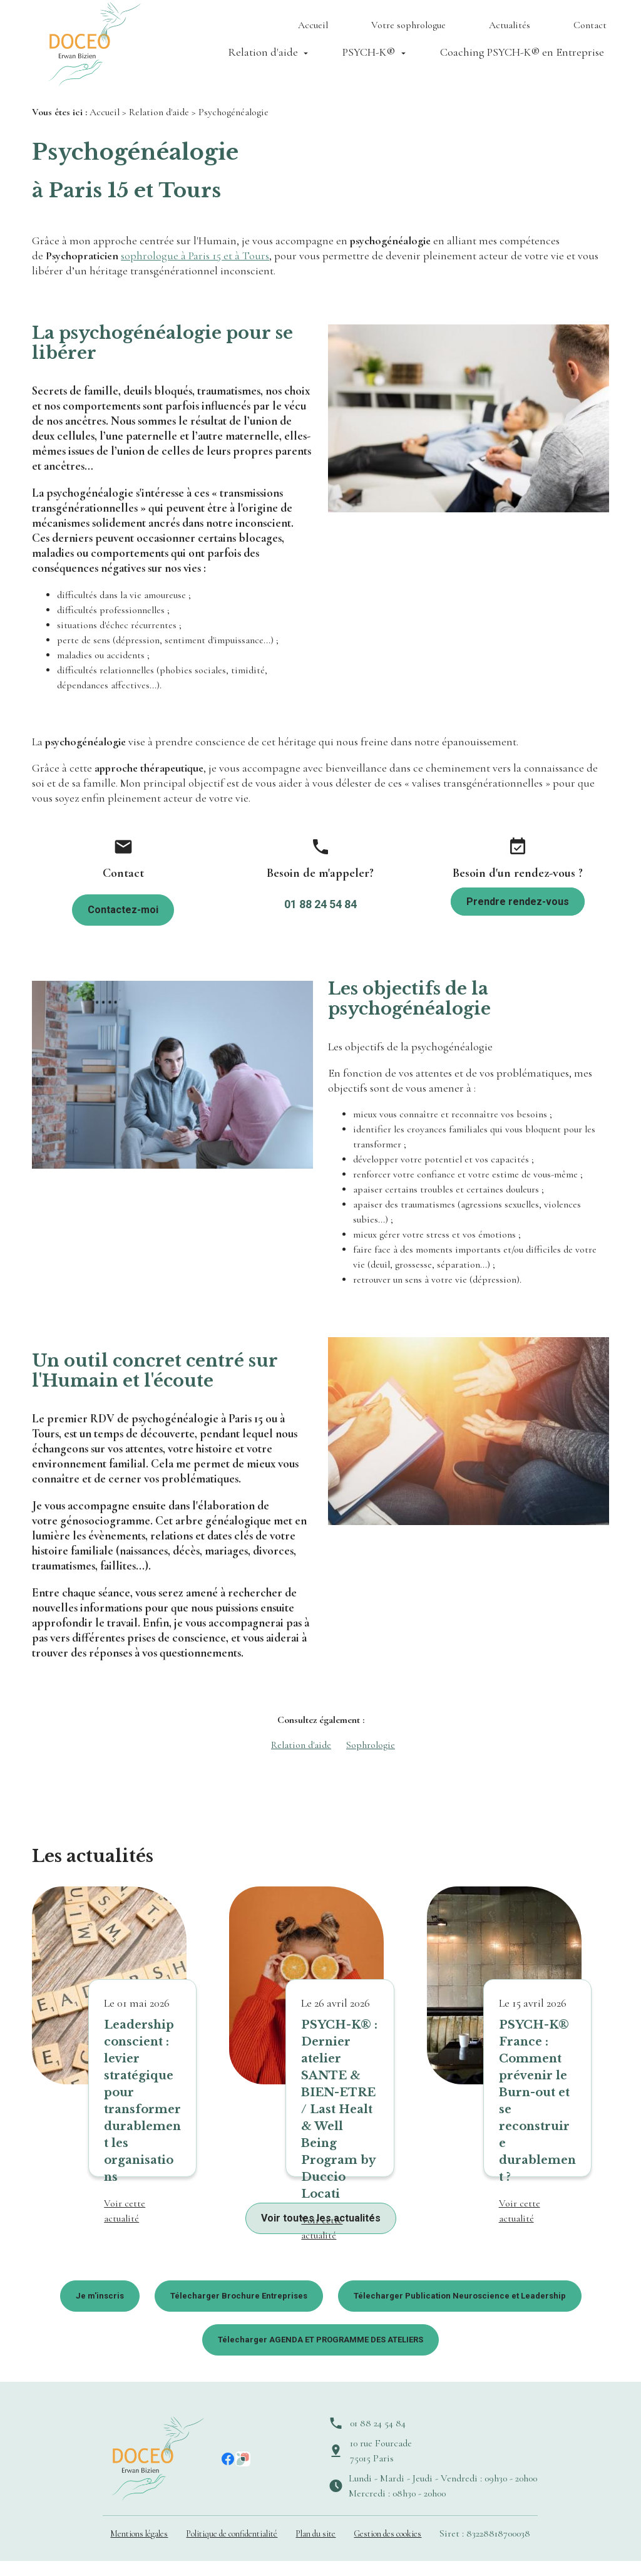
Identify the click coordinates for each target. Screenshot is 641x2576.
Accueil (313, 30)
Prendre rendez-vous (517, 917)
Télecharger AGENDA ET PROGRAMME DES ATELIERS (320, 2354)
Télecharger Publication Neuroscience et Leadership (460, 2310)
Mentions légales (139, 2548)
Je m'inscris (100, 2310)
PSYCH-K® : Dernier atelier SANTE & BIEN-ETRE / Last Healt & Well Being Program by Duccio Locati (339, 2124)
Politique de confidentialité (231, 2548)
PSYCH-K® (368, 58)
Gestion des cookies (387, 2548)
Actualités (509, 30)
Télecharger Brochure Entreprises (238, 2310)
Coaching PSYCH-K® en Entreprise (522, 58)
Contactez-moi (123, 925)
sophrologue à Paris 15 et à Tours (195, 270)
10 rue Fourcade (381, 2466)
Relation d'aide (263, 58)
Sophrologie (370, 1760)
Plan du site (315, 2548)
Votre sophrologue (408, 30)
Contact (590, 30)
